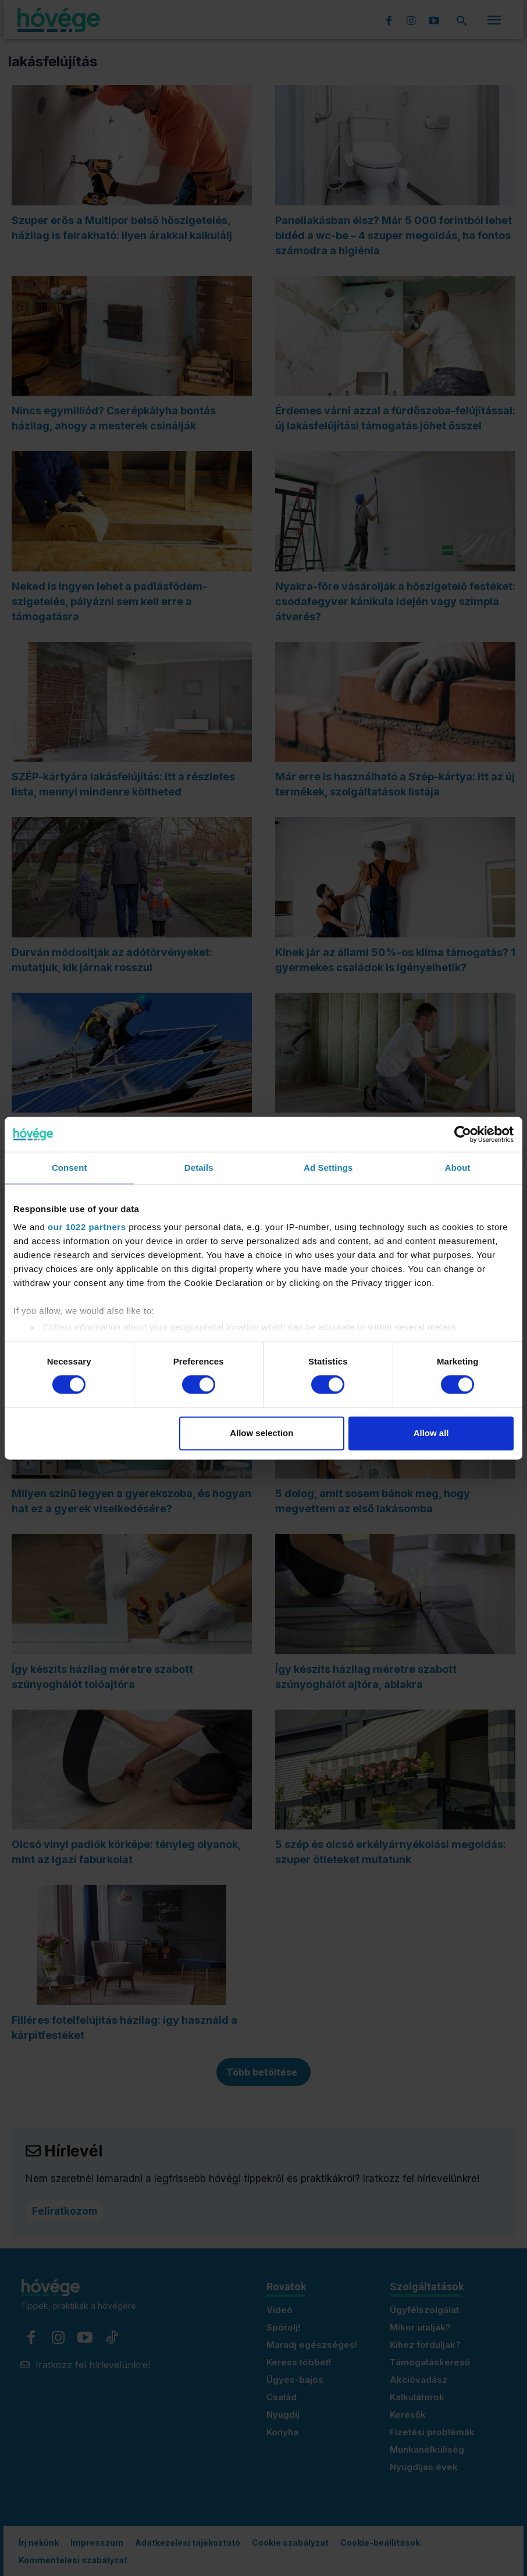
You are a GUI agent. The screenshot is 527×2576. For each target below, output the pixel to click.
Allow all (431, 1433)
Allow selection (261, 1433)
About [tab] (458, 1167)
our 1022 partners (87, 1227)
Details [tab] (198, 1167)
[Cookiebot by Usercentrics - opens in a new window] (463, 1134)
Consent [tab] (69, 1167)
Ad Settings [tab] (328, 1167)
